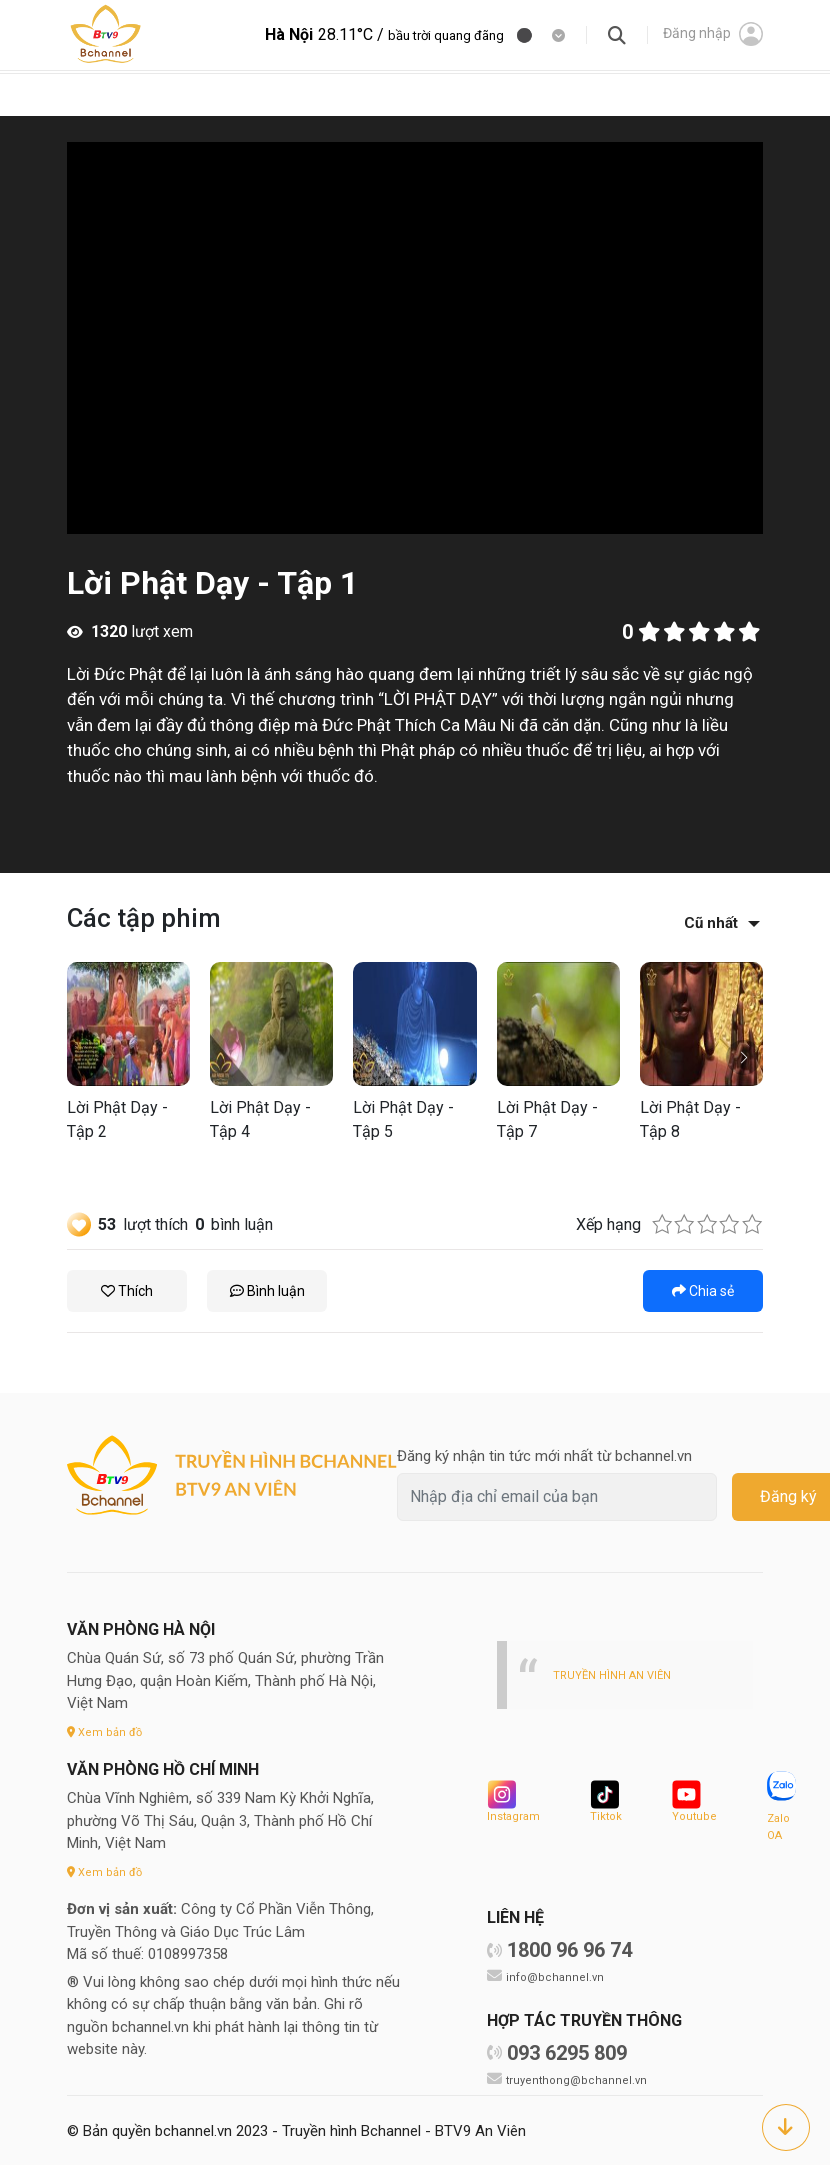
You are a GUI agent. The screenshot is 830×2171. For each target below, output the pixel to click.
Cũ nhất (711, 923)
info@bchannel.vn (558, 1982)
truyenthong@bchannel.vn (581, 2085)
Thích (127, 1291)
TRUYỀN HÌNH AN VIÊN (618, 1674)
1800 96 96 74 (569, 1956)
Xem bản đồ (108, 1731)
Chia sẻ (703, 1291)
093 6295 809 (567, 2059)
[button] (743, 1057)
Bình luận (267, 1291)
